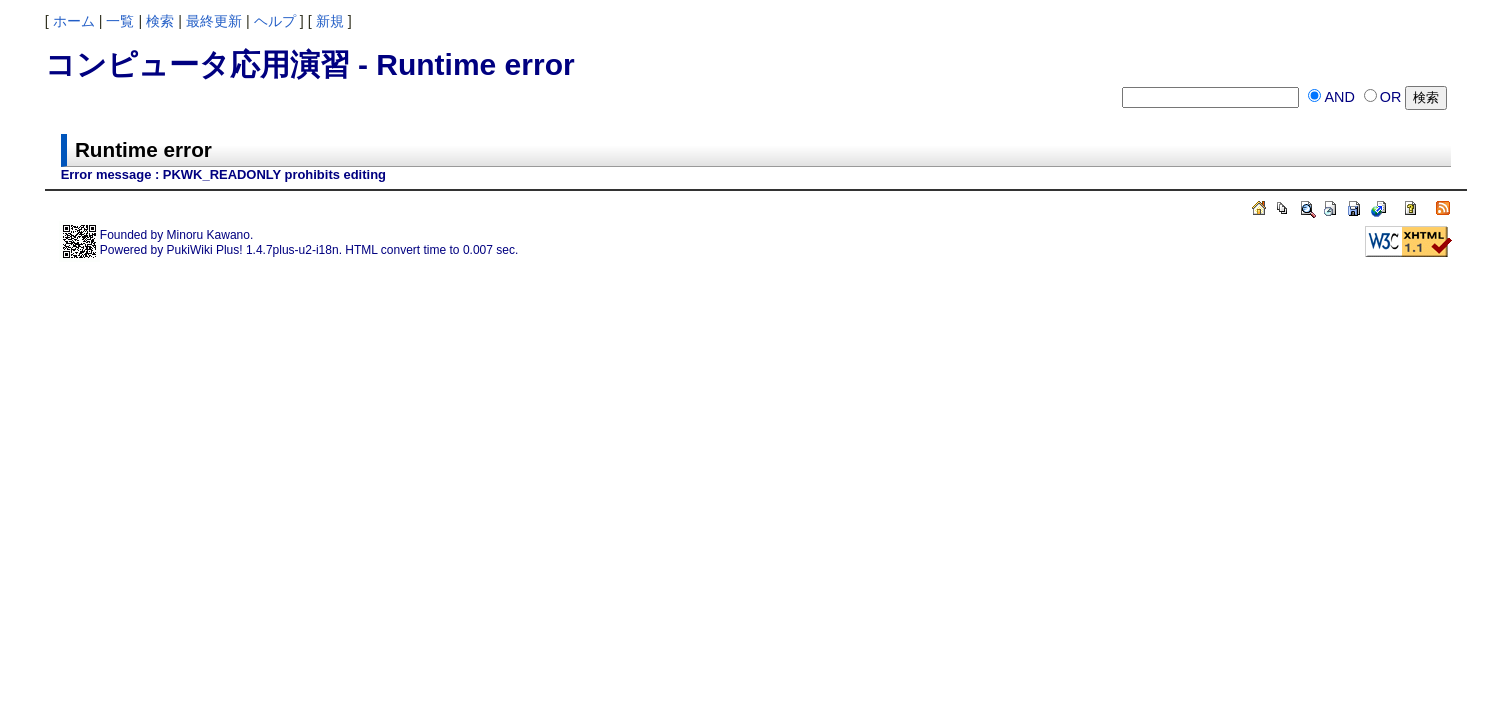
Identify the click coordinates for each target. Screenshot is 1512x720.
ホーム (74, 21)
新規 (330, 21)
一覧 (120, 21)
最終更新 (214, 21)
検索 (160, 21)
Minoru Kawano (208, 235)
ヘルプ (275, 21)
